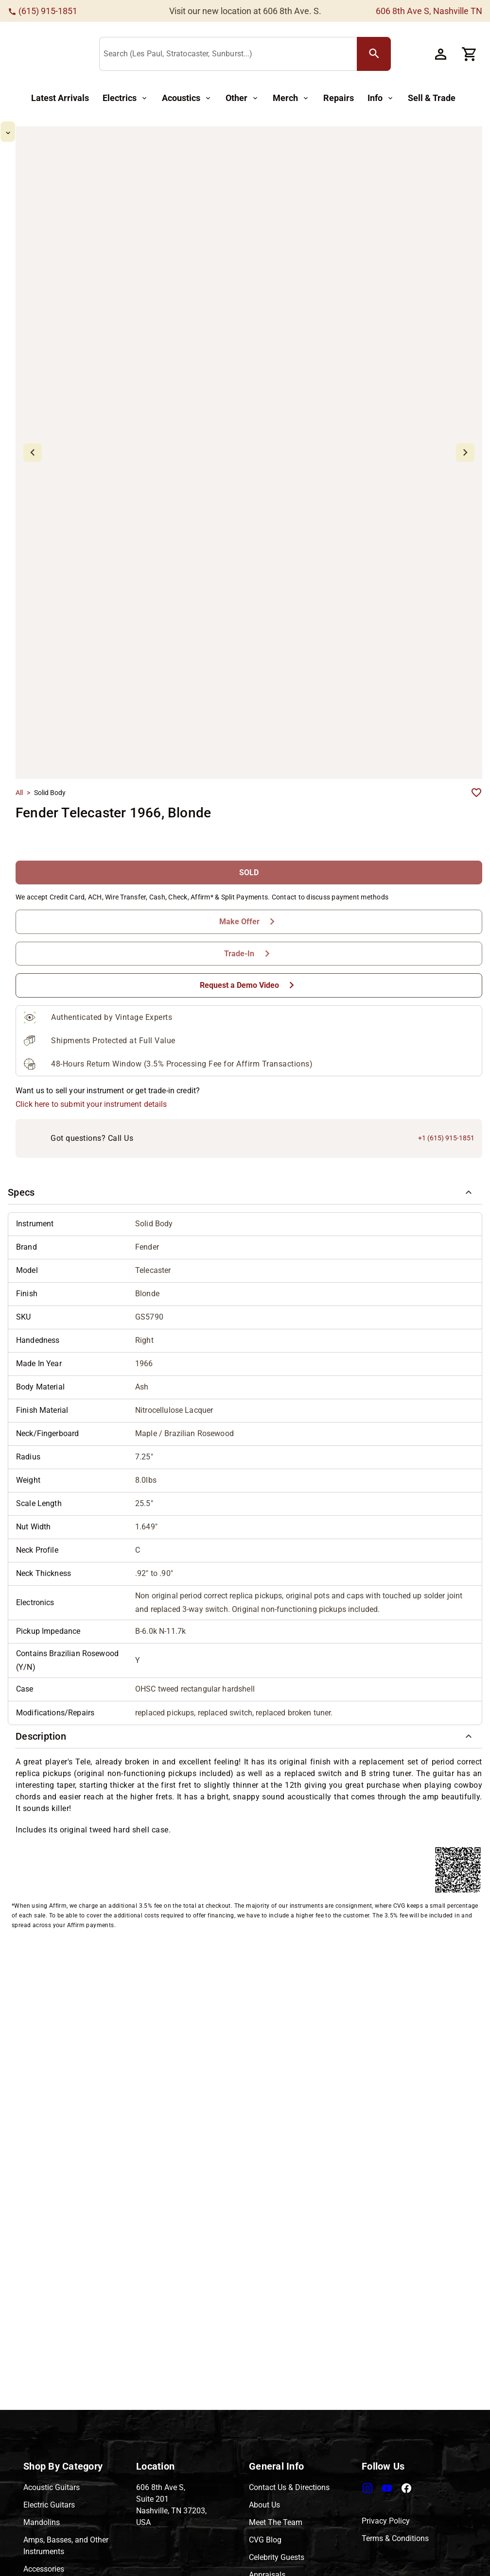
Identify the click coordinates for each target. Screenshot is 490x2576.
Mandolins (41, 2522)
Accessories (43, 2569)
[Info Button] (381, 98)
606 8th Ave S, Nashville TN (429, 11)
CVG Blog (265, 2539)
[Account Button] (446, 53)
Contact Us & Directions (289, 2487)
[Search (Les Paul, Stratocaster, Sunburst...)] (271, 54)
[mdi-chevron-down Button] (37, 486)
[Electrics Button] (125, 98)
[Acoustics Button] (187, 98)
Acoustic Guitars (51, 2487)
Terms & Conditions (395, 2538)
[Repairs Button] (338, 98)
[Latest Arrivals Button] (60, 98)
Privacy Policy (386, 2520)
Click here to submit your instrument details (91, 1022)
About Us (264, 2504)
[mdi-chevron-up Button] (37, 130)
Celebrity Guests (276, 2557)
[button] (245, 1111)
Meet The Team (275, 2522)
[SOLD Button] (249, 791)
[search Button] (415, 54)
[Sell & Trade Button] (431, 98)
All (19, 711)
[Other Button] (242, 98)
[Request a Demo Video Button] (249, 903)
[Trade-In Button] (249, 872)
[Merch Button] (291, 98)
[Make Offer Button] (249, 840)
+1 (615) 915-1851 (446, 1056)
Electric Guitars (49, 2504)
